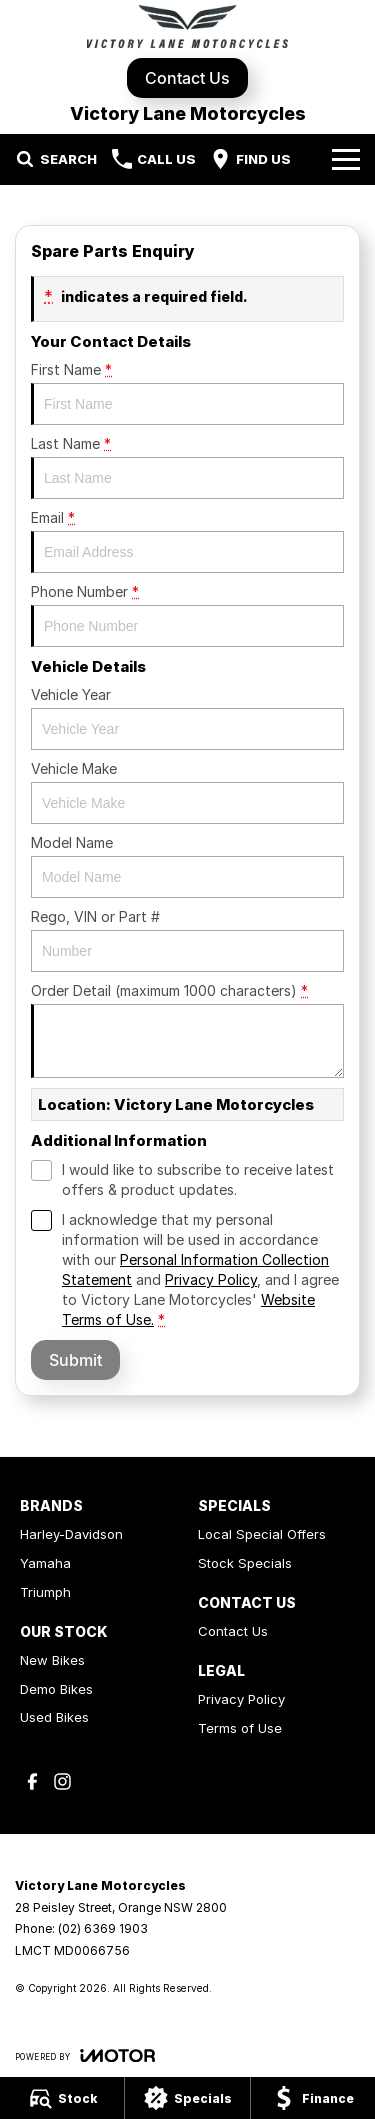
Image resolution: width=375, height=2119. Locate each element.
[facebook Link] (32, 1781)
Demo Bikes (56, 1689)
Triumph (45, 1592)
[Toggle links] (85, 2055)
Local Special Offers (262, 1534)
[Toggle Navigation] (346, 159)
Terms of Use (240, 1728)
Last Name (187, 467)
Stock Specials (245, 1563)
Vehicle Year (187, 718)
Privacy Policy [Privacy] (211, 1279)
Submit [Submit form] (75, 1360)
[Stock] (62, 2098)
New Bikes (52, 1660)
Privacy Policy (241, 1699)
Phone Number (187, 615)
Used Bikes (54, 1717)
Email (187, 541)
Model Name (187, 866)
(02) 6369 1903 (103, 1928)
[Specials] (187, 2098)
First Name (187, 393)
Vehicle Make (187, 792)
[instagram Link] (62, 1781)
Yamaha (45, 1563)
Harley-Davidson (71, 1534)
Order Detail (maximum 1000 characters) (187, 1030)
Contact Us (187, 78)
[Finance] (313, 2098)
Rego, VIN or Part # (187, 940)
